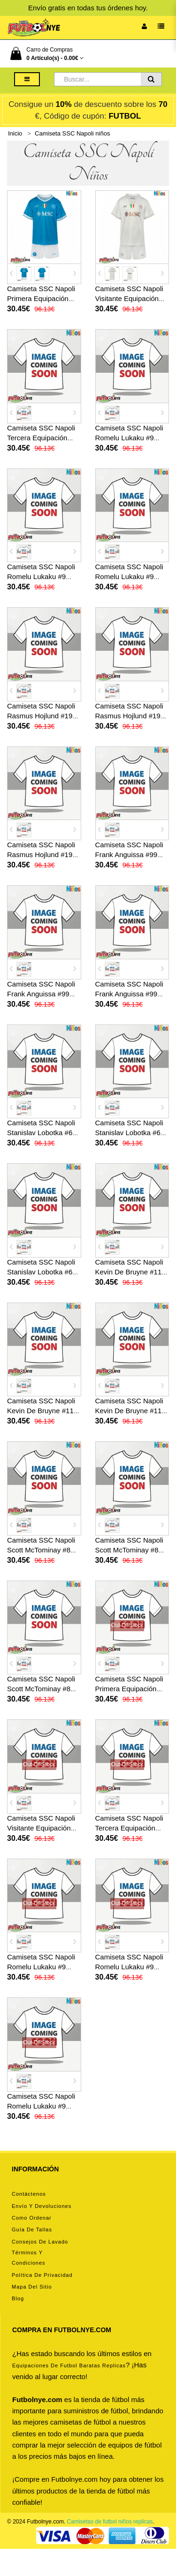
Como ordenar (32, 2218)
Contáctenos (29, 2194)
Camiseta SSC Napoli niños (72, 133)
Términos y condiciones (29, 2258)
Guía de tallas (32, 2229)
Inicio (15, 133)
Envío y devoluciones (41, 2206)
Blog (18, 2298)
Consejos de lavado (40, 2242)
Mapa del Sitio (32, 2287)
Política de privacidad (42, 2275)
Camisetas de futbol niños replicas (110, 2521)
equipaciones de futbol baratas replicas (69, 2365)
